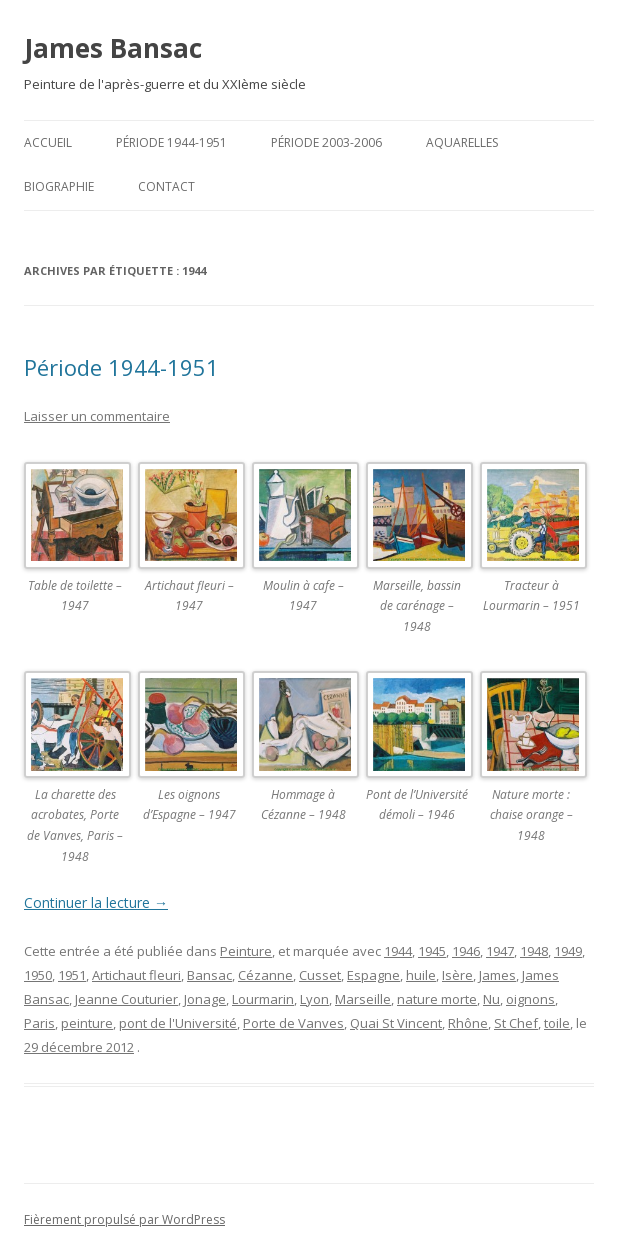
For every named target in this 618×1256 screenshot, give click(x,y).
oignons (530, 999)
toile (557, 1023)
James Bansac (113, 48)
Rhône (468, 1023)
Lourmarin (263, 999)
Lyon (314, 999)
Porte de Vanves (293, 1023)
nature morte (437, 999)
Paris (39, 1023)
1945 (432, 951)
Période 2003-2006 (326, 142)
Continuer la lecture (96, 902)
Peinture (246, 951)
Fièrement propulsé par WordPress (124, 1219)
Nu (491, 999)
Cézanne (265, 975)
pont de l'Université (178, 1023)
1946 (466, 951)
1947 (500, 951)
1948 (534, 951)
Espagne (373, 975)
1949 (568, 951)
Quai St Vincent (396, 1023)
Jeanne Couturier (126, 999)
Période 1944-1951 (171, 142)
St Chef (516, 1023)
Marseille (363, 999)
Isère (457, 975)
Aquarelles (462, 142)
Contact (166, 186)
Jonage (205, 999)
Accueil (48, 142)
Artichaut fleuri (136, 975)
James (497, 975)
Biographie (59, 186)
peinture (87, 1023)
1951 (72, 975)
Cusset (320, 975)
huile (421, 975)
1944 (398, 951)
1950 (38, 975)
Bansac (209, 975)
